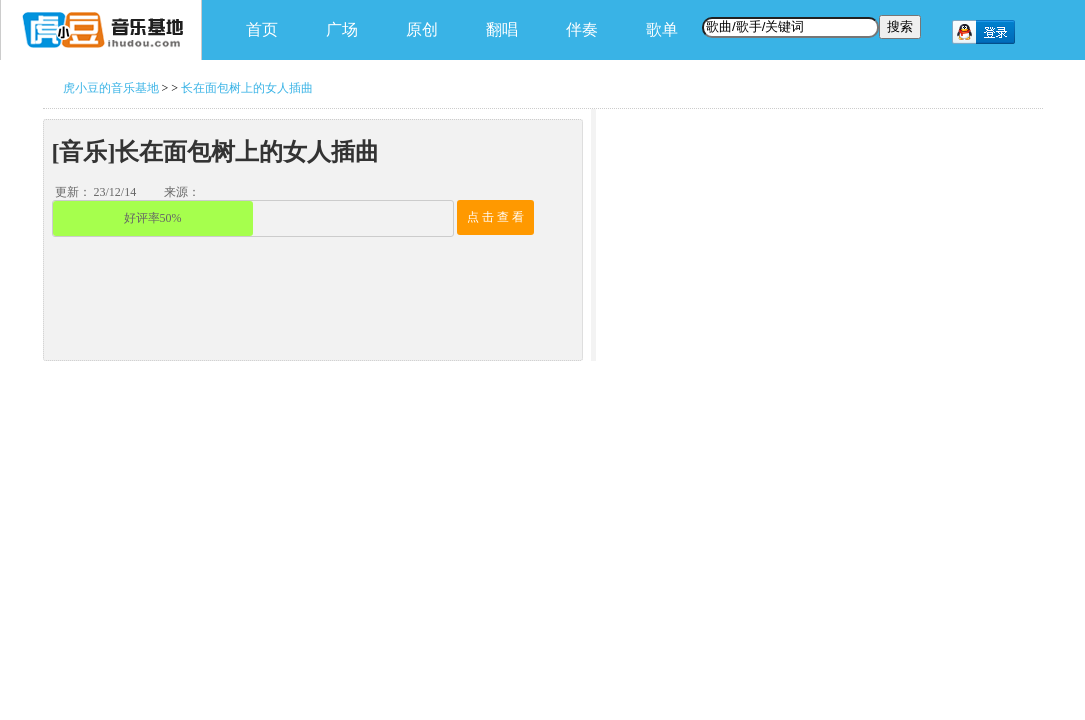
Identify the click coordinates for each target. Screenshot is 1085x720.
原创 (422, 29)
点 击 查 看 (495, 217)
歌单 (662, 29)
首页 (262, 29)
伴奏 (582, 29)
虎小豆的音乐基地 (111, 88)
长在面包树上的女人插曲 (247, 88)
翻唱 (502, 29)
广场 (342, 29)
